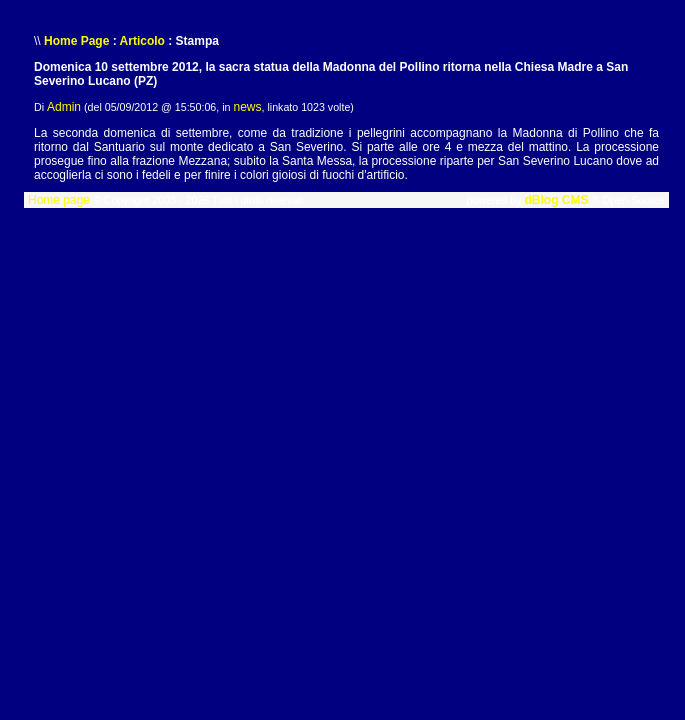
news (247, 107)
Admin (64, 107)
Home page (59, 200)
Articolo (142, 41)
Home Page (76, 41)
